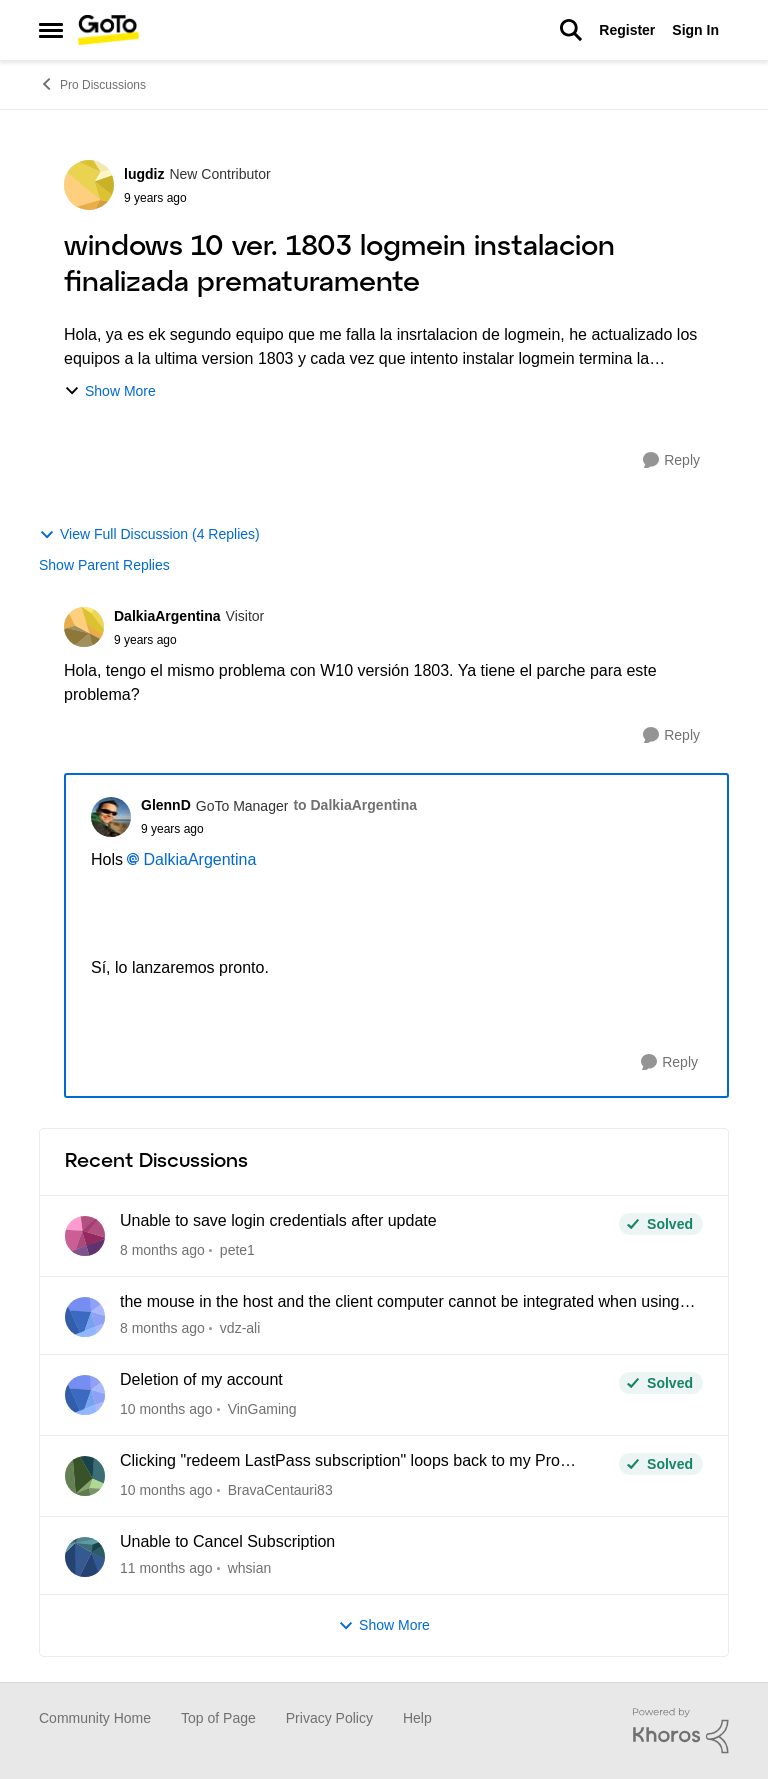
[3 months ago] (166, 1409)
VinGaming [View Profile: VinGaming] (262, 1409)
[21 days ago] (162, 1328)
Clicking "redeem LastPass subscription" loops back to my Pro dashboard (340, 1462)
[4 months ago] (166, 1568)
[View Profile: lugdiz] (89, 185)
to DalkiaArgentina (355, 805)
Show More (110, 391)
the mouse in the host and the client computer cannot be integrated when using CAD (399, 1303)
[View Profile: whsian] (85, 1557)
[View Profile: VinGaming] (85, 1395)
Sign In (695, 30)
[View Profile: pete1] (85, 1236)
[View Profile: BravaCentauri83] (85, 1476)
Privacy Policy (329, 1718)
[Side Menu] (51, 30)
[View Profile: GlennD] (111, 817)
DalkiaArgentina (199, 859)
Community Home (95, 1718)
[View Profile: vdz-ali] (85, 1317)
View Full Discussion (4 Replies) (149, 534)
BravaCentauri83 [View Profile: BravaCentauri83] (280, 1490)
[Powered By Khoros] (681, 1731)
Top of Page (218, 1718)
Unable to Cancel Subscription (227, 1541)
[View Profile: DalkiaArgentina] (84, 627)
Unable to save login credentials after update (278, 1220)
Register (627, 30)
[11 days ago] (162, 1250)
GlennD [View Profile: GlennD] (166, 805)
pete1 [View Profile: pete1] (237, 1250)
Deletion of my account (201, 1379)
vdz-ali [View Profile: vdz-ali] (240, 1328)
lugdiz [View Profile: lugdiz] (144, 174)
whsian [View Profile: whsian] (250, 1568)
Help (417, 1718)
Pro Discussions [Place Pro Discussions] (92, 84)
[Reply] (671, 460)
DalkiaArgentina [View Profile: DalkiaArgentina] (167, 616)
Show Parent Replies (104, 565)
